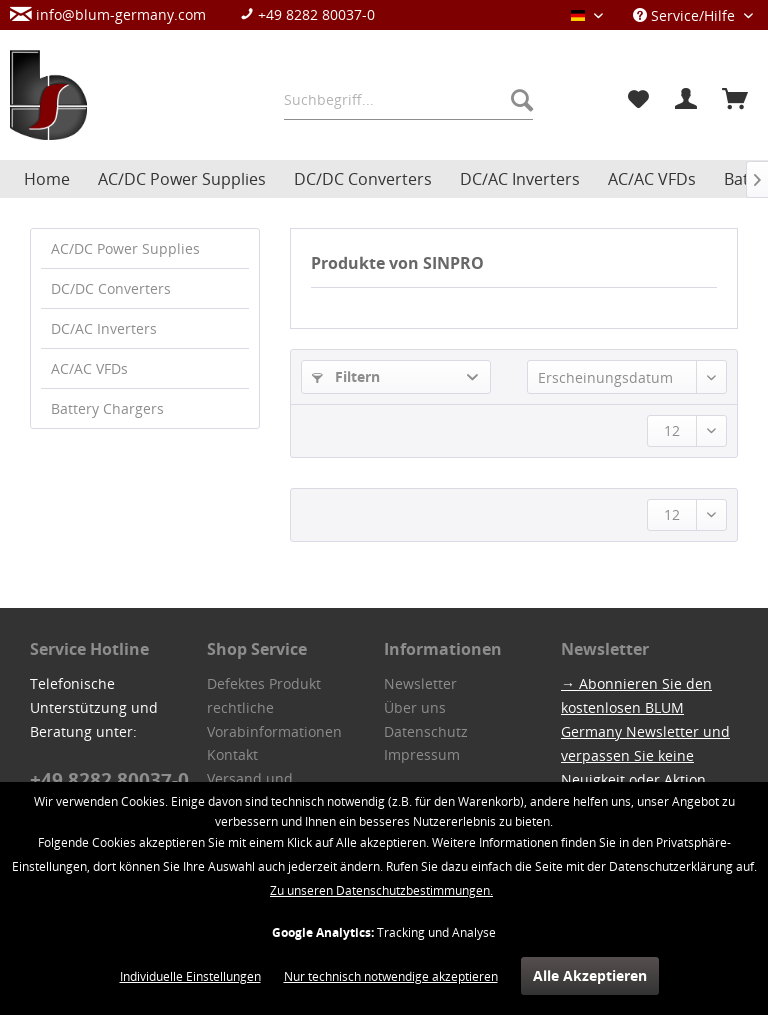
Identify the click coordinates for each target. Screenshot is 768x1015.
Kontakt (232, 754)
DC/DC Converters (111, 288)
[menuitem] (202, 14)
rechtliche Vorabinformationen (274, 719)
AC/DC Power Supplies (125, 248)
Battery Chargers (107, 408)
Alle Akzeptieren (590, 975)
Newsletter (420, 683)
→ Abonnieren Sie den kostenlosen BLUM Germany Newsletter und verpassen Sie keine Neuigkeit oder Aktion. (645, 731)
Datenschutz (426, 731)
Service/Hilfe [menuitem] (686, 15)
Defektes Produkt (264, 683)
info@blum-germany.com (108, 14)
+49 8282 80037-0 (307, 14)
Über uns (415, 707)
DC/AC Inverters (104, 328)
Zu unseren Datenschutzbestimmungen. (381, 890)
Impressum (422, 754)
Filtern (346, 376)
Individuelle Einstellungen (190, 976)
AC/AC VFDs (89, 368)
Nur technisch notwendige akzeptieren (391, 976)
